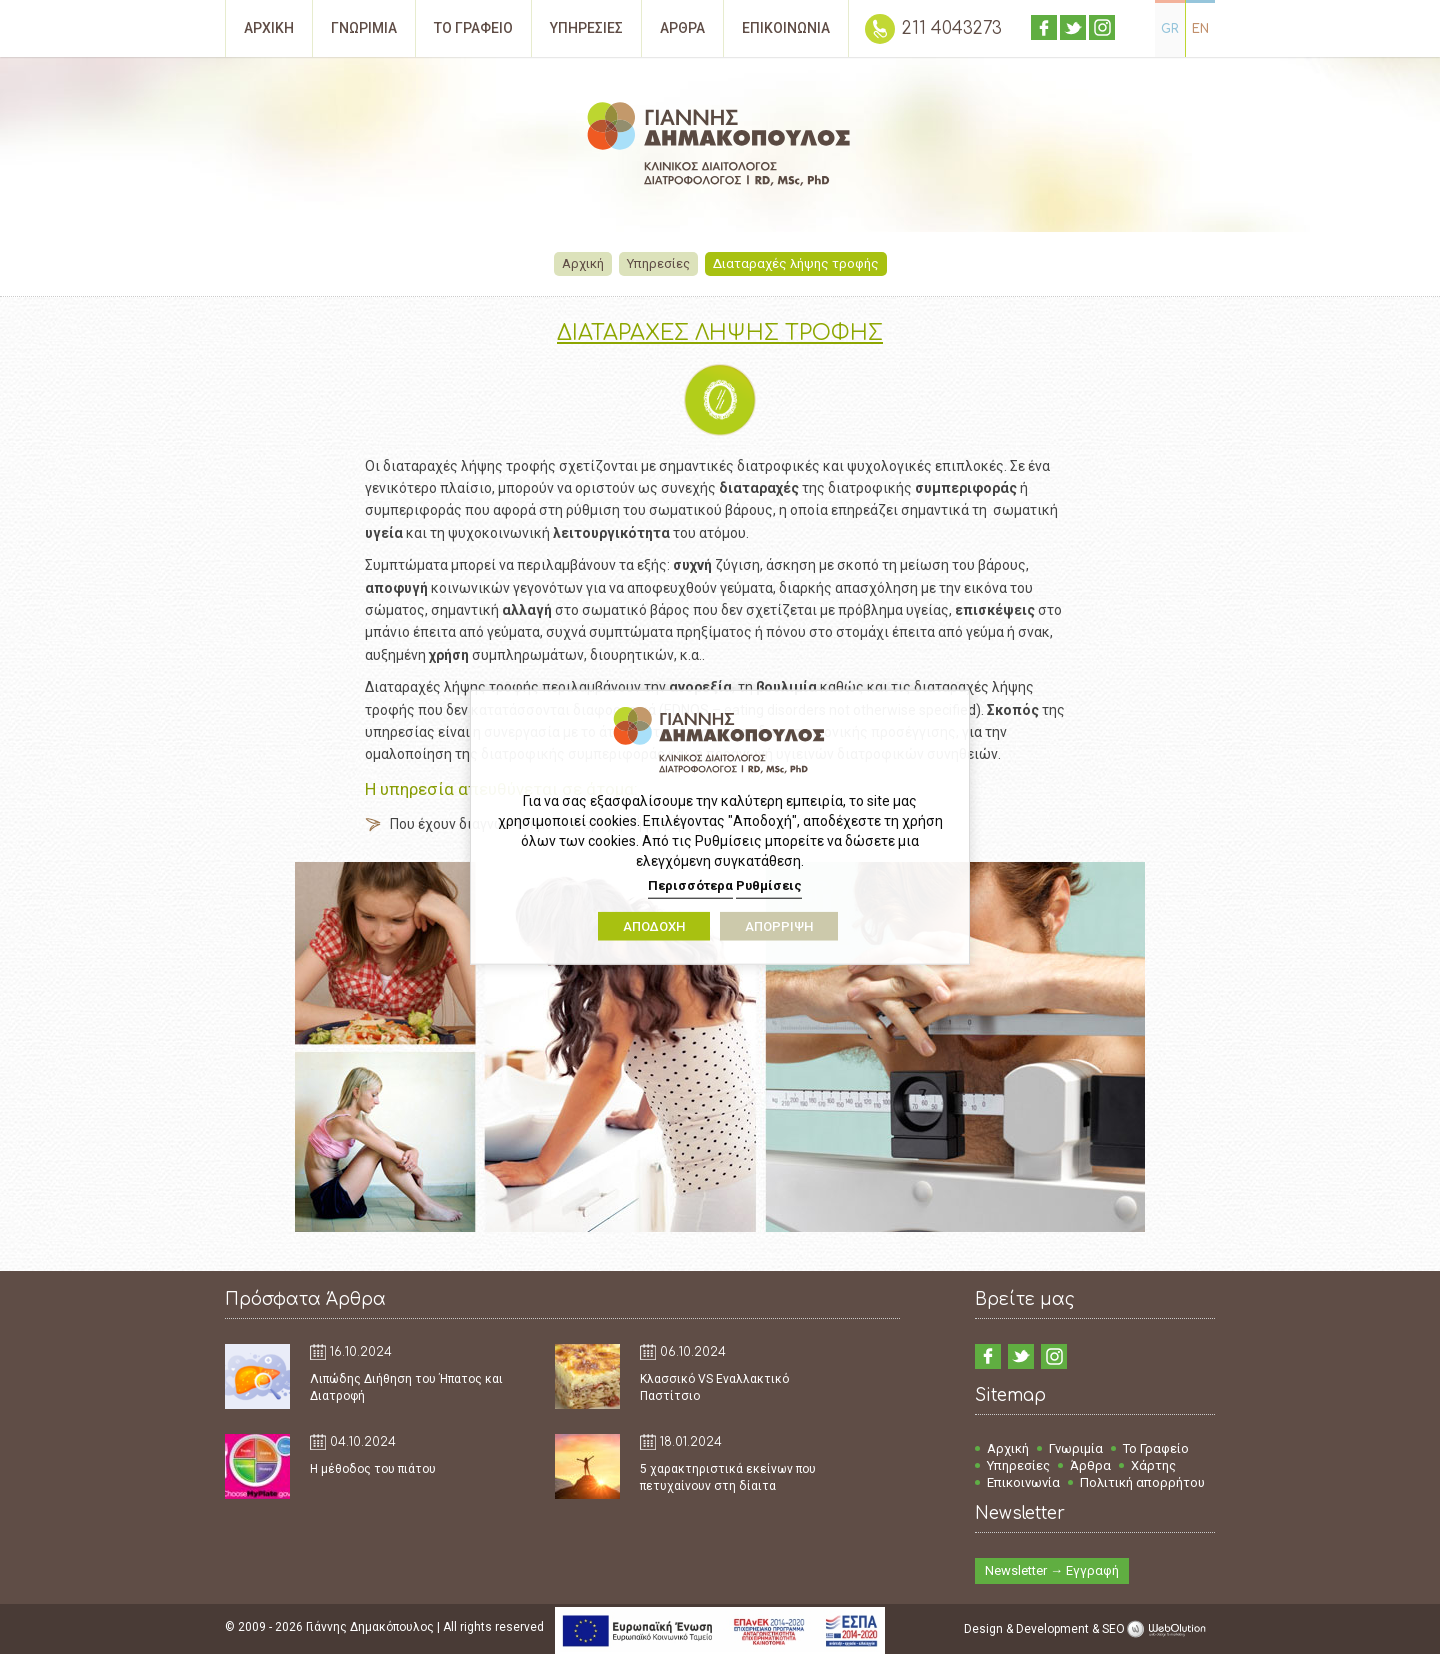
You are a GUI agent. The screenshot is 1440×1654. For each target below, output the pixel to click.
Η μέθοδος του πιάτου (373, 1469)
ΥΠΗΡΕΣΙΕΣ (586, 28)
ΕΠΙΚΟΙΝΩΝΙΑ (786, 28)
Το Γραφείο (1156, 1448)
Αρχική (584, 263)
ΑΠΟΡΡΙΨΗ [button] (779, 925)
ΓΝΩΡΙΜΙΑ (364, 28)
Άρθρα (1090, 1465)
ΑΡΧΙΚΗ (269, 28)
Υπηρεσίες (659, 263)
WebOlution (1170, 1629)
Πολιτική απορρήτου (1142, 1482)
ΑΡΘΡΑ (682, 28)
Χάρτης (1153, 1465)
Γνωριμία (1076, 1448)
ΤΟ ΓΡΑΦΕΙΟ (473, 28)
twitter (1073, 27)
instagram (1102, 27)
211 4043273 (952, 28)
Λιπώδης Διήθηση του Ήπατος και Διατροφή (406, 1387)
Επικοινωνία (1023, 1482)
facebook (1044, 27)
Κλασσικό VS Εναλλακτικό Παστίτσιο (714, 1387)
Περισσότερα (690, 885)
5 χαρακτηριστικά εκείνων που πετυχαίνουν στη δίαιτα (728, 1477)
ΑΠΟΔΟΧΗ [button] (654, 925)
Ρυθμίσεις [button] (769, 885)
